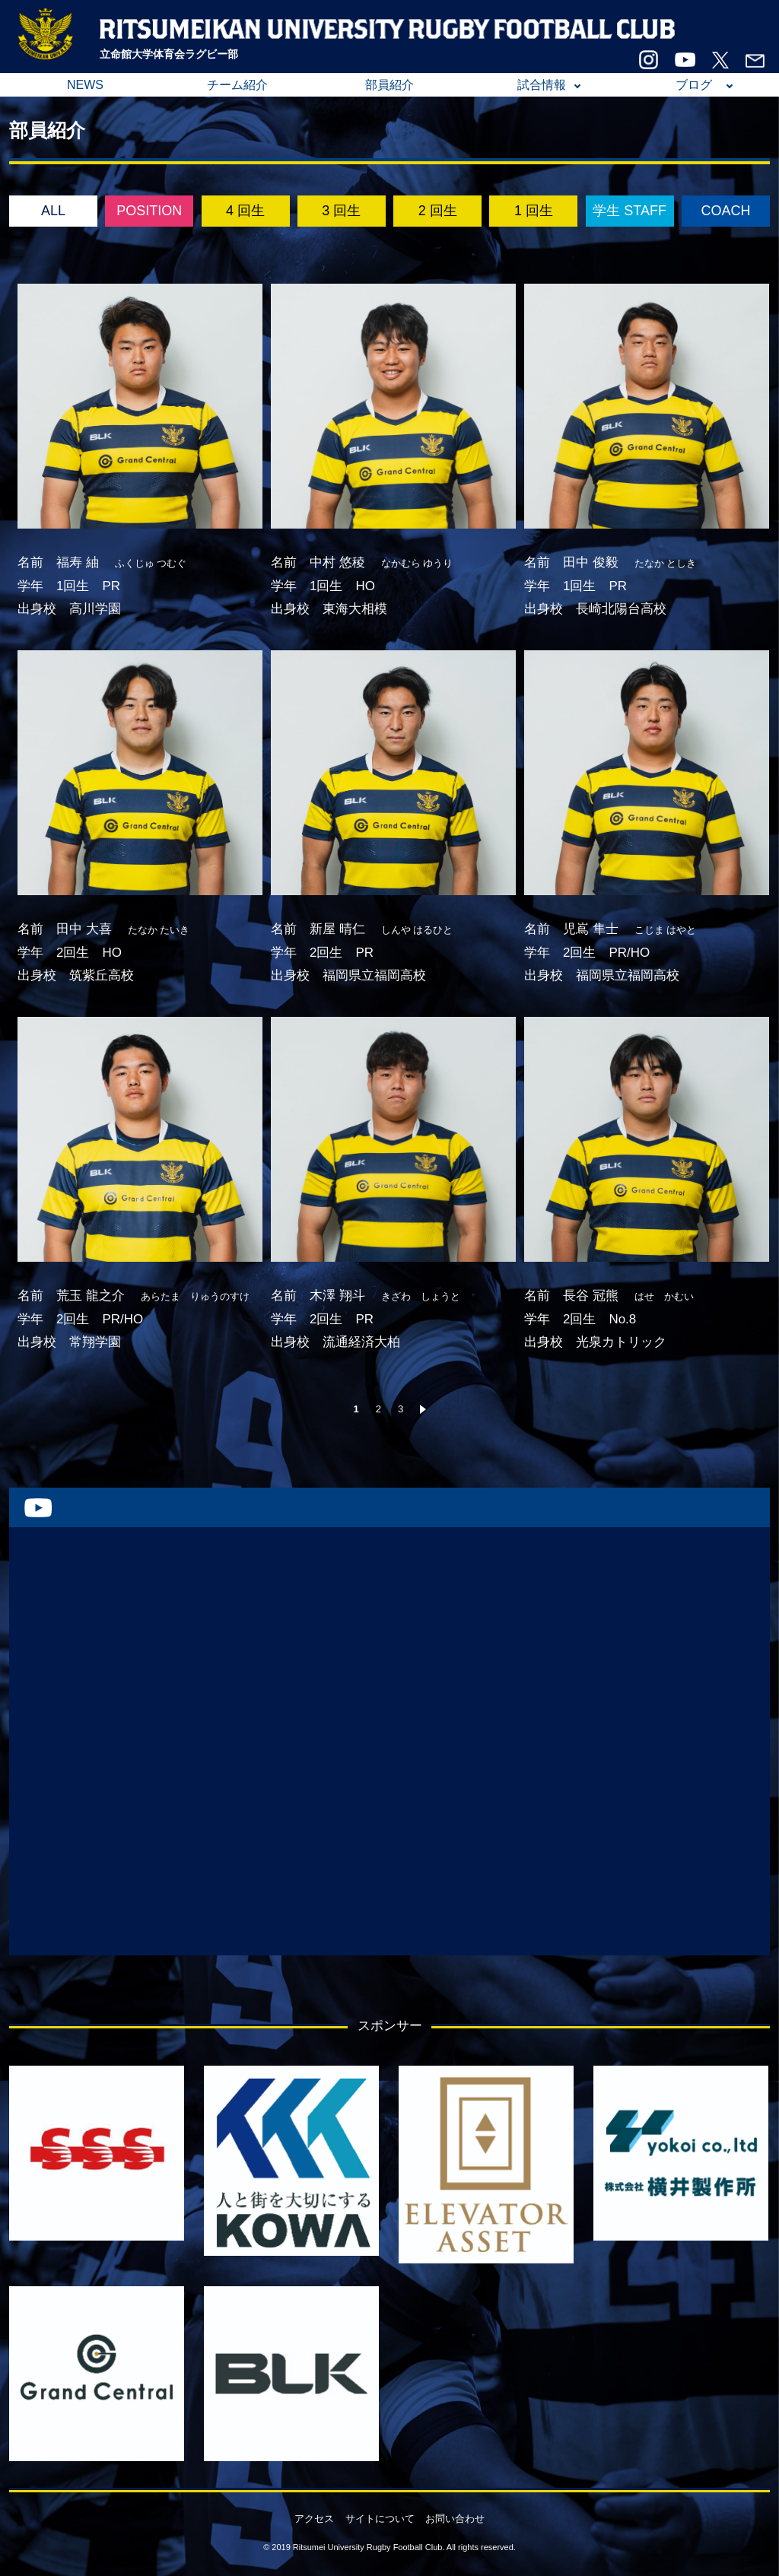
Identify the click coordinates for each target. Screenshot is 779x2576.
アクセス (314, 2518)
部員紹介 (389, 84)
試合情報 (541, 84)
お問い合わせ (455, 2518)
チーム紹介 (237, 84)
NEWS (85, 84)
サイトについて (380, 2518)
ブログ (694, 84)
